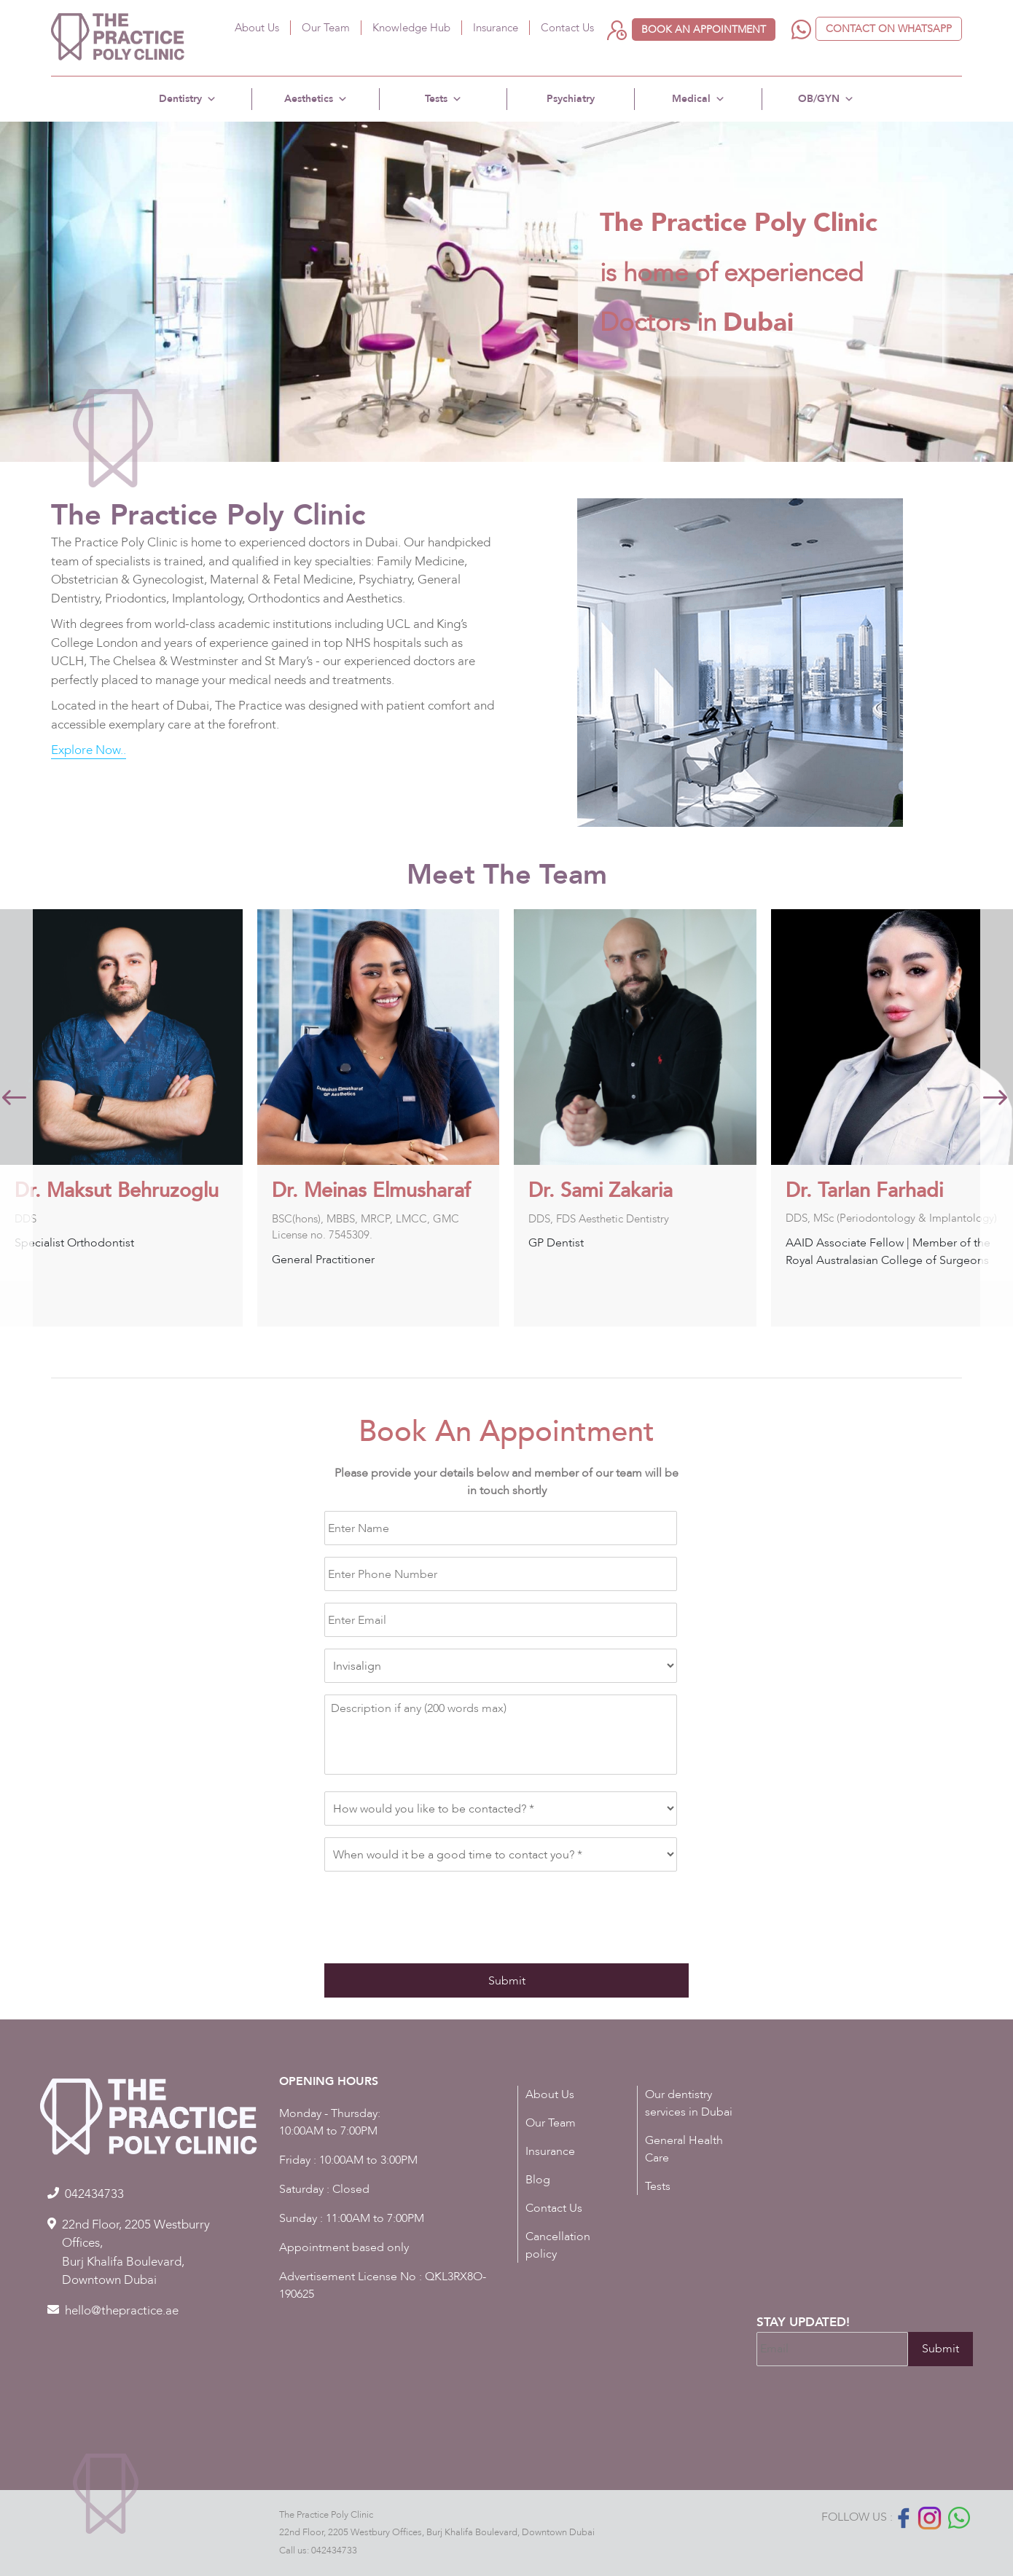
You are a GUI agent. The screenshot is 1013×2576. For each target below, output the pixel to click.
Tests (443, 99)
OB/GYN (826, 99)
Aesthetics (316, 99)
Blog (537, 2180)
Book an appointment (703, 29)
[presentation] (435, 1911)
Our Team (326, 27)
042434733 (334, 2550)
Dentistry (187, 99)
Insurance (495, 27)
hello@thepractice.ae (122, 2310)
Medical (698, 99)
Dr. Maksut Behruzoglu (367, 1190)
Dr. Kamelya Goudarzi (105, 1191)
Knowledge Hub (411, 27)
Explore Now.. (88, 750)
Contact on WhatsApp (889, 29)
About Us (257, 27)
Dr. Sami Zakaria (850, 1190)
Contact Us (567, 27)
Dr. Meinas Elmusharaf (621, 1190)
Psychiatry (571, 99)
